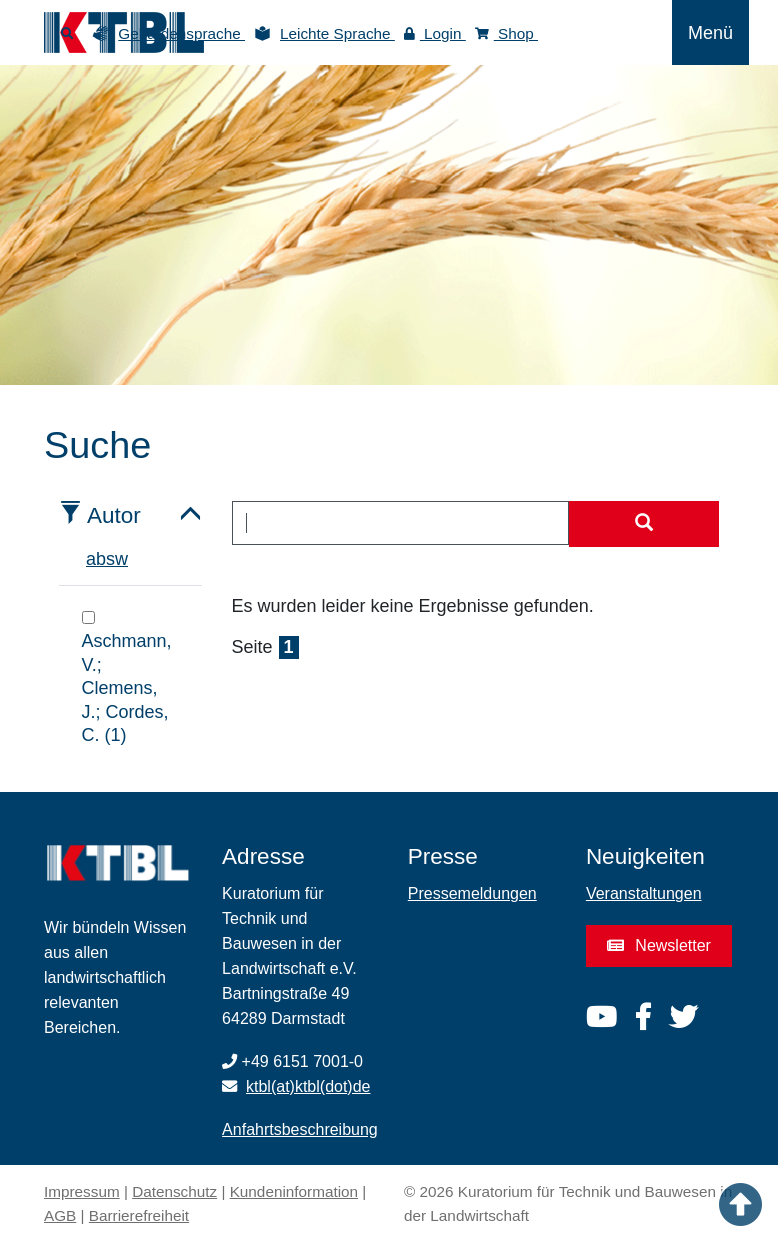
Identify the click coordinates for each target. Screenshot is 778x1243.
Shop (506, 33)
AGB (60, 1215)
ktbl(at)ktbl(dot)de (308, 1086)
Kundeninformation (294, 1191)
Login (435, 33)
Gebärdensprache (181, 33)
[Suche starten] (644, 524)
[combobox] (401, 523)
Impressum (82, 1191)
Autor (114, 515)
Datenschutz (174, 1191)
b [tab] (101, 559)
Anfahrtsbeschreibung (300, 1129)
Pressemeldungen (472, 893)
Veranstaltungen (644, 893)
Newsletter (659, 945)
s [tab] (110, 559)
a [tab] (91, 559)
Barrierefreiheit (139, 1215)
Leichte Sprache (337, 33)
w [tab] (121, 559)
